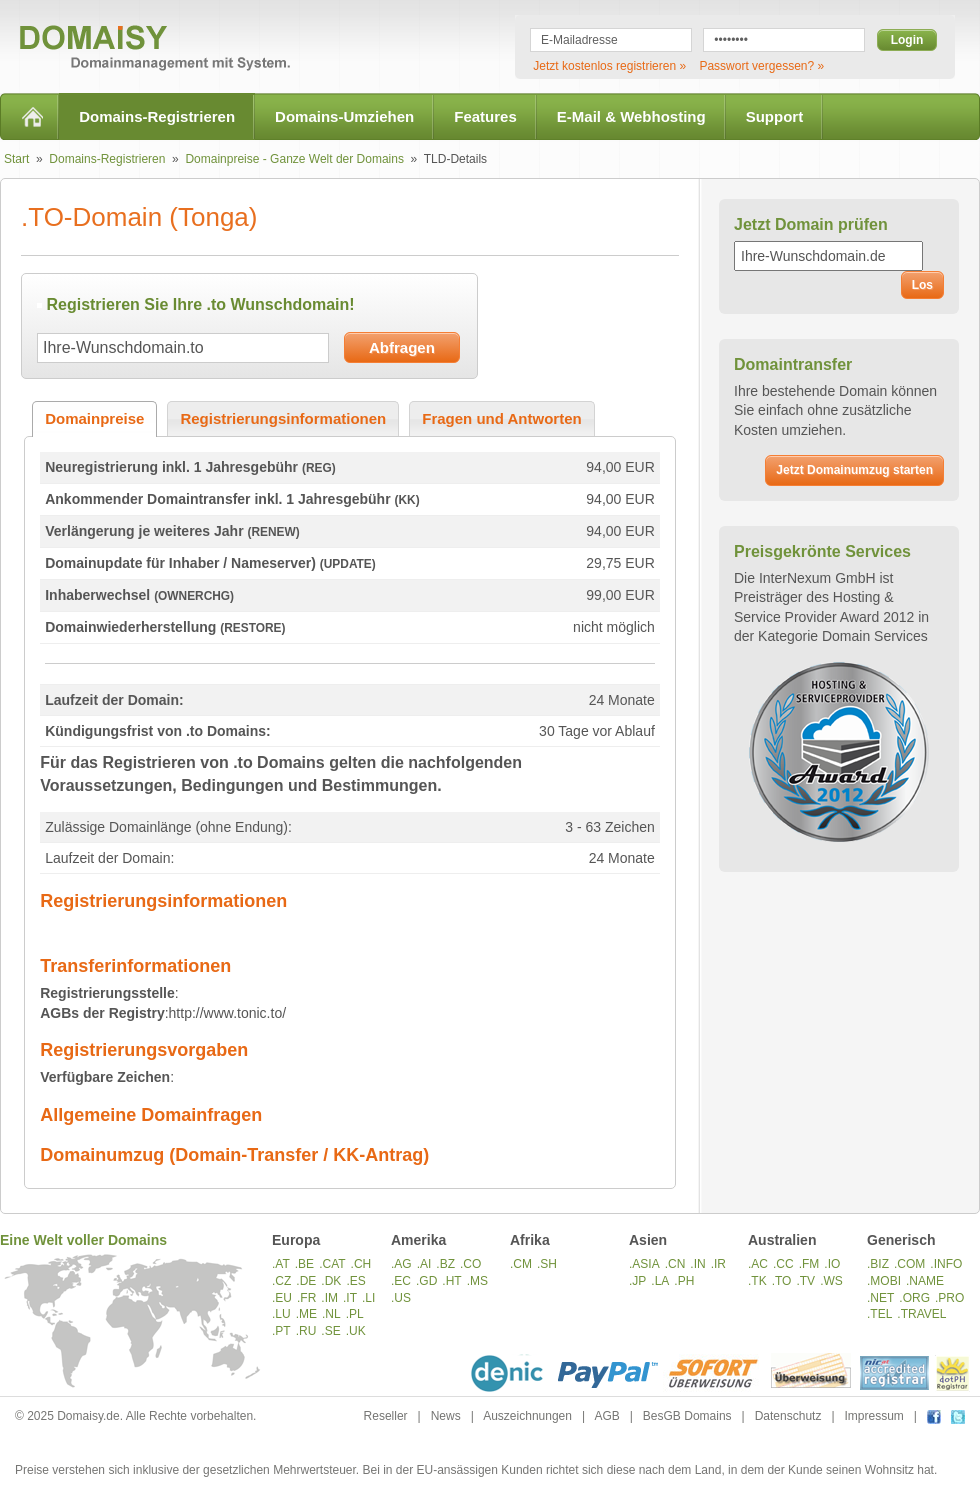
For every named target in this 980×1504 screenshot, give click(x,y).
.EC (401, 1281)
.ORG (914, 1298)
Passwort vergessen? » (761, 66)
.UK (356, 1331)
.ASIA (644, 1264)
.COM (909, 1264)
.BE (304, 1264)
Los (922, 285)
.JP (637, 1281)
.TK (757, 1281)
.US (401, 1298)
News (446, 1416)
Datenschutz (788, 1416)
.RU (306, 1331)
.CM (521, 1264)
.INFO (946, 1264)
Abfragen (402, 347)
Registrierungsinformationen (283, 418)
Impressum (874, 1416)
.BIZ (878, 1264)
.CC (783, 1264)
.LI (368, 1298)
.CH (361, 1264)
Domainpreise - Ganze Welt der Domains (294, 159)
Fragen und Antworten (501, 418)
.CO (470, 1264)
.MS (477, 1281)
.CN (675, 1264)
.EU (282, 1298)
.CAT (332, 1264)
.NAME (925, 1281)
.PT (281, 1331)
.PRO (949, 1298)
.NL (331, 1314)
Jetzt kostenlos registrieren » (609, 66)
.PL (355, 1314)
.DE (306, 1281)
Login (907, 40)
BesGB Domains (687, 1416)
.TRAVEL (921, 1314)
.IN (697, 1264)
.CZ (281, 1281)
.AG (401, 1264)
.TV (805, 1281)
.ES (355, 1281)
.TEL (879, 1314)
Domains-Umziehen (344, 116)
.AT (281, 1264)
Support (775, 116)
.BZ (445, 1264)
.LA (660, 1281)
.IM (329, 1298)
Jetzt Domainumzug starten (854, 470)
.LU (281, 1314)
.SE (330, 1331)
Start (16, 159)
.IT (350, 1298)
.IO (832, 1264)
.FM (809, 1264)
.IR (718, 1264)
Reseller (386, 1416)
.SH (547, 1264)
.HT (451, 1281)
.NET (880, 1298)
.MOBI (884, 1281)
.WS (831, 1281)
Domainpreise (94, 418)
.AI (424, 1264)
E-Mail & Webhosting (631, 116)
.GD (426, 1281)
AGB (606, 1416)
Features (485, 116)
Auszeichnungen (527, 1416)
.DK (331, 1281)
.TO (782, 1281)
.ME (306, 1314)
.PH (684, 1281)
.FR (306, 1298)
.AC (758, 1264)
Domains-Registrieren (157, 116)
